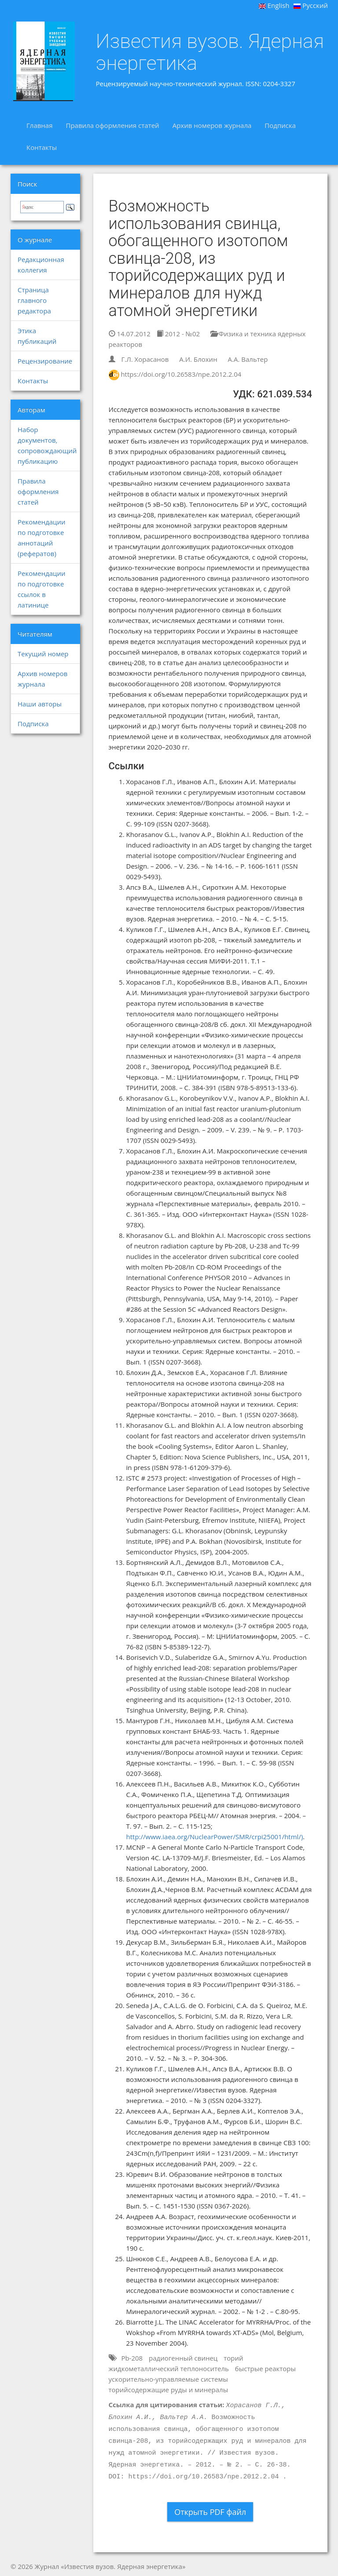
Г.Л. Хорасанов (145, 359)
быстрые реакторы (265, 2368)
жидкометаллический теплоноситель (169, 2368)
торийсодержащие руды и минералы (168, 2389)
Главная (39, 125)
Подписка (280, 125)
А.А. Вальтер (248, 359)
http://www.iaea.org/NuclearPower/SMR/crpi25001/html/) (214, 1836)
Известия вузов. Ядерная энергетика (210, 52)
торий (233, 2358)
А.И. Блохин (198, 359)
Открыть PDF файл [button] (210, 2512)
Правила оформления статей (112, 125)
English (274, 5)
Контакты (41, 147)
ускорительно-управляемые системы (168, 2379)
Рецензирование (45, 361)
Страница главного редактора (34, 300)
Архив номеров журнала (212, 125)
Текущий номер (43, 653)
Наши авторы (40, 703)
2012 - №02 (178, 333)
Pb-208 (132, 2358)
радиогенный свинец (183, 2358)
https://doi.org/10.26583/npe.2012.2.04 (181, 374)
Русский (311, 5)
